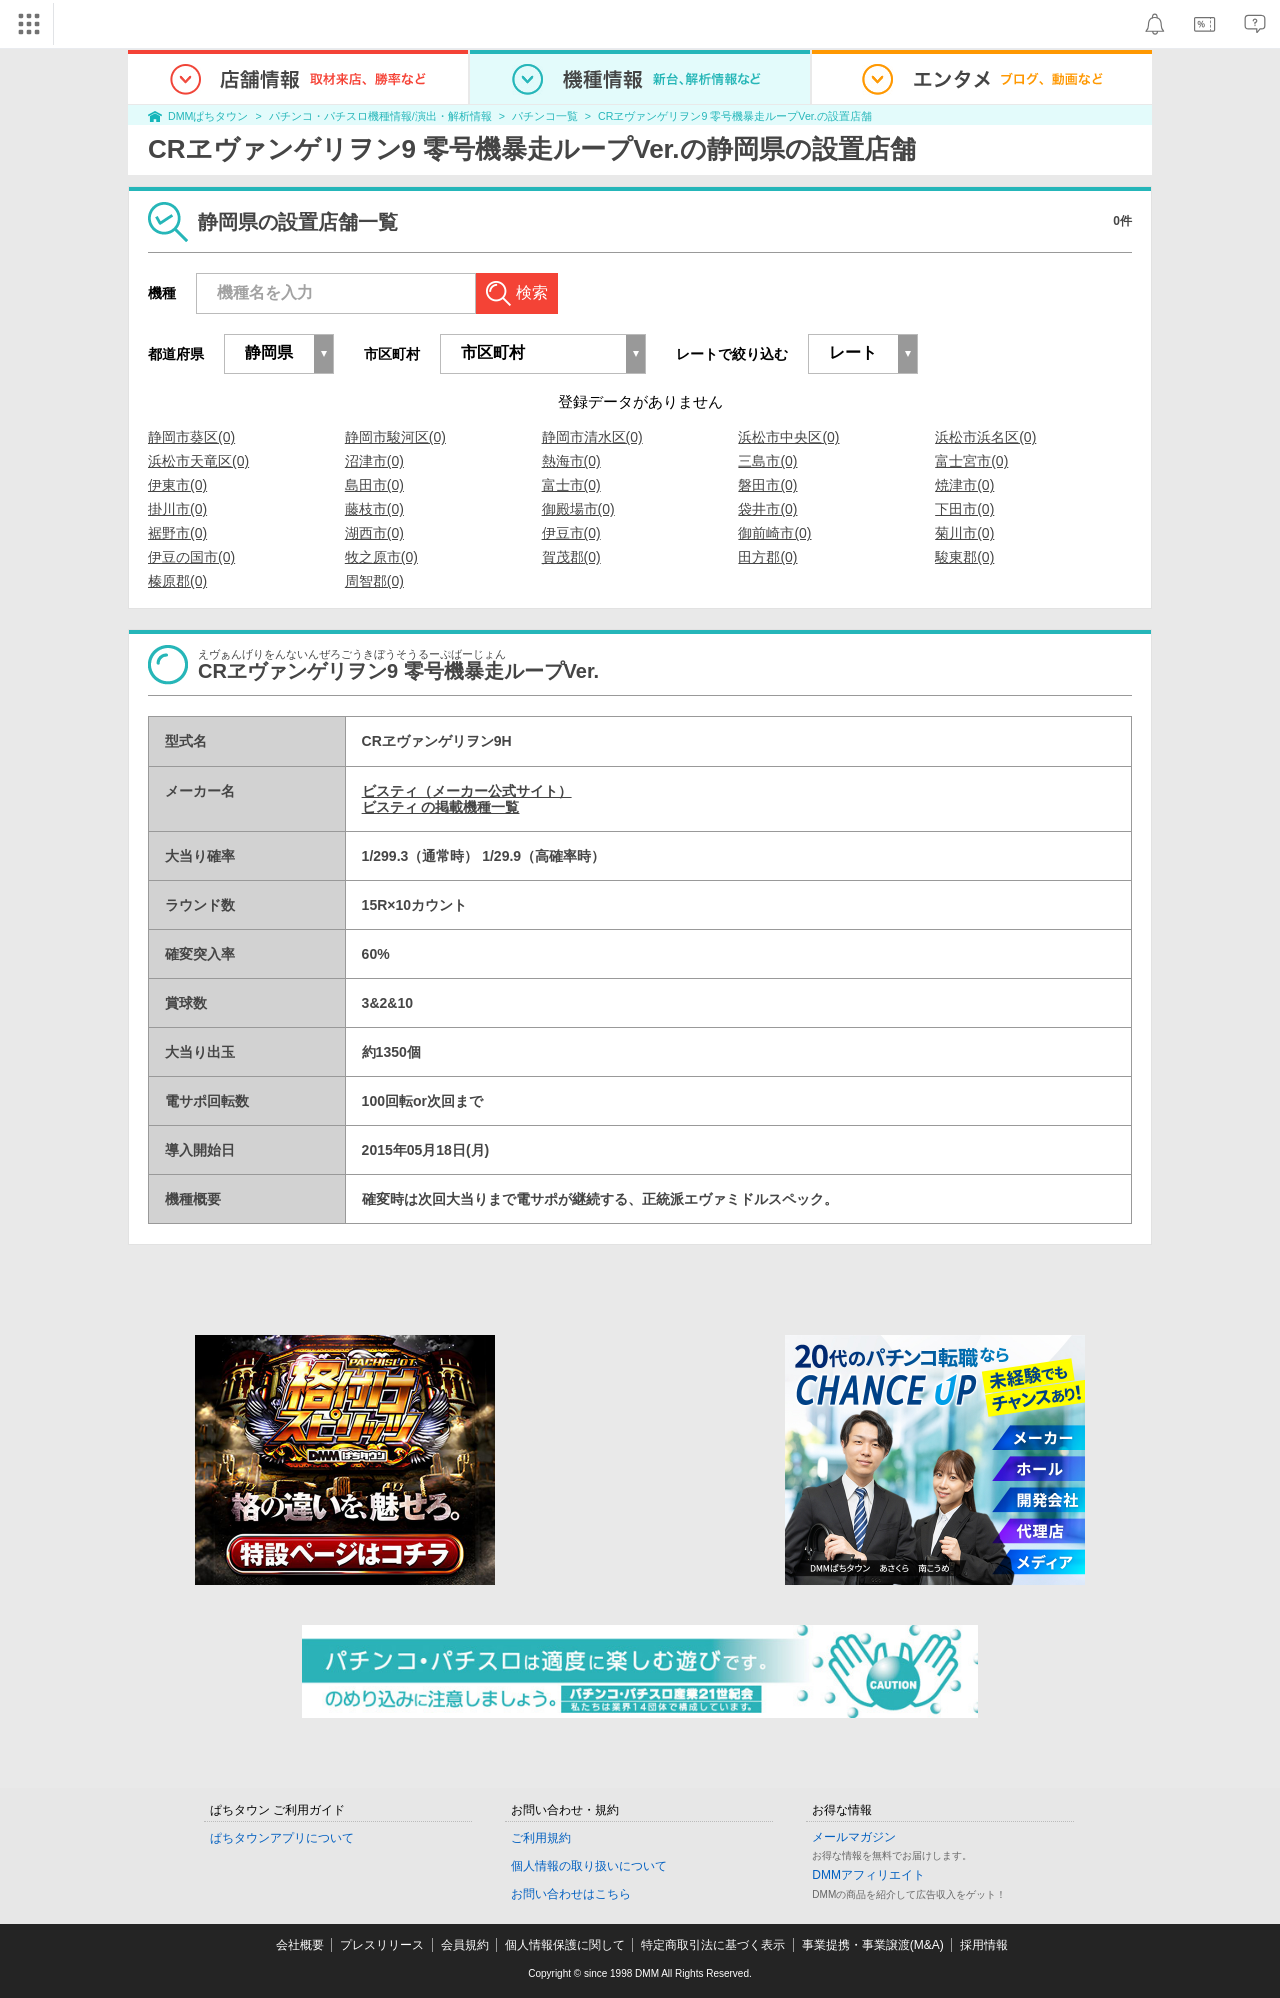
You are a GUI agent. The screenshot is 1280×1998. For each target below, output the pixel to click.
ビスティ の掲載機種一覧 (441, 807)
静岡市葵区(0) (191, 437)
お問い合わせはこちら (571, 1894)
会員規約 (465, 1945)
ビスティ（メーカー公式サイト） (467, 791)
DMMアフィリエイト (868, 1875)
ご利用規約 (541, 1838)
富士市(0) (571, 485)
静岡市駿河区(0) (395, 437)
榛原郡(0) (177, 581)
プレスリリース (382, 1945)
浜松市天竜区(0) (198, 461)
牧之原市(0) (381, 557)
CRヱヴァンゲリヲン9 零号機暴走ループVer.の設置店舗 (735, 116)
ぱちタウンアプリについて (282, 1838)
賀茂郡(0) (571, 557)
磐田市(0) (767, 485)
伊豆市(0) (571, 533)
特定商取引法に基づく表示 (713, 1945)
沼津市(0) (374, 461)
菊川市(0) (964, 533)
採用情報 (984, 1945)
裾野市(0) (177, 533)
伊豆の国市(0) (191, 557)
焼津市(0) (964, 485)
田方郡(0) (767, 557)
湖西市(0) (374, 533)
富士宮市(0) (971, 461)
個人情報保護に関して (565, 1945)
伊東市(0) (177, 485)
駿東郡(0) (964, 557)
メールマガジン (854, 1837)
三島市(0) (767, 461)
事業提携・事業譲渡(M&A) (873, 1945)
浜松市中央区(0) (788, 437)
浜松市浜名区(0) (985, 437)
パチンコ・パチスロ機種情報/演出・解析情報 (380, 116)
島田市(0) (374, 485)
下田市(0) (964, 509)
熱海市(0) (571, 461)
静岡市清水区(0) (592, 437)
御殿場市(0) (578, 509)
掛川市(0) (177, 509)
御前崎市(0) (774, 533)
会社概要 (300, 1945)
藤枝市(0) (374, 509)
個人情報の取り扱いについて (589, 1866)
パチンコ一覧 (545, 116)
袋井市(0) (767, 509)
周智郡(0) (374, 581)
